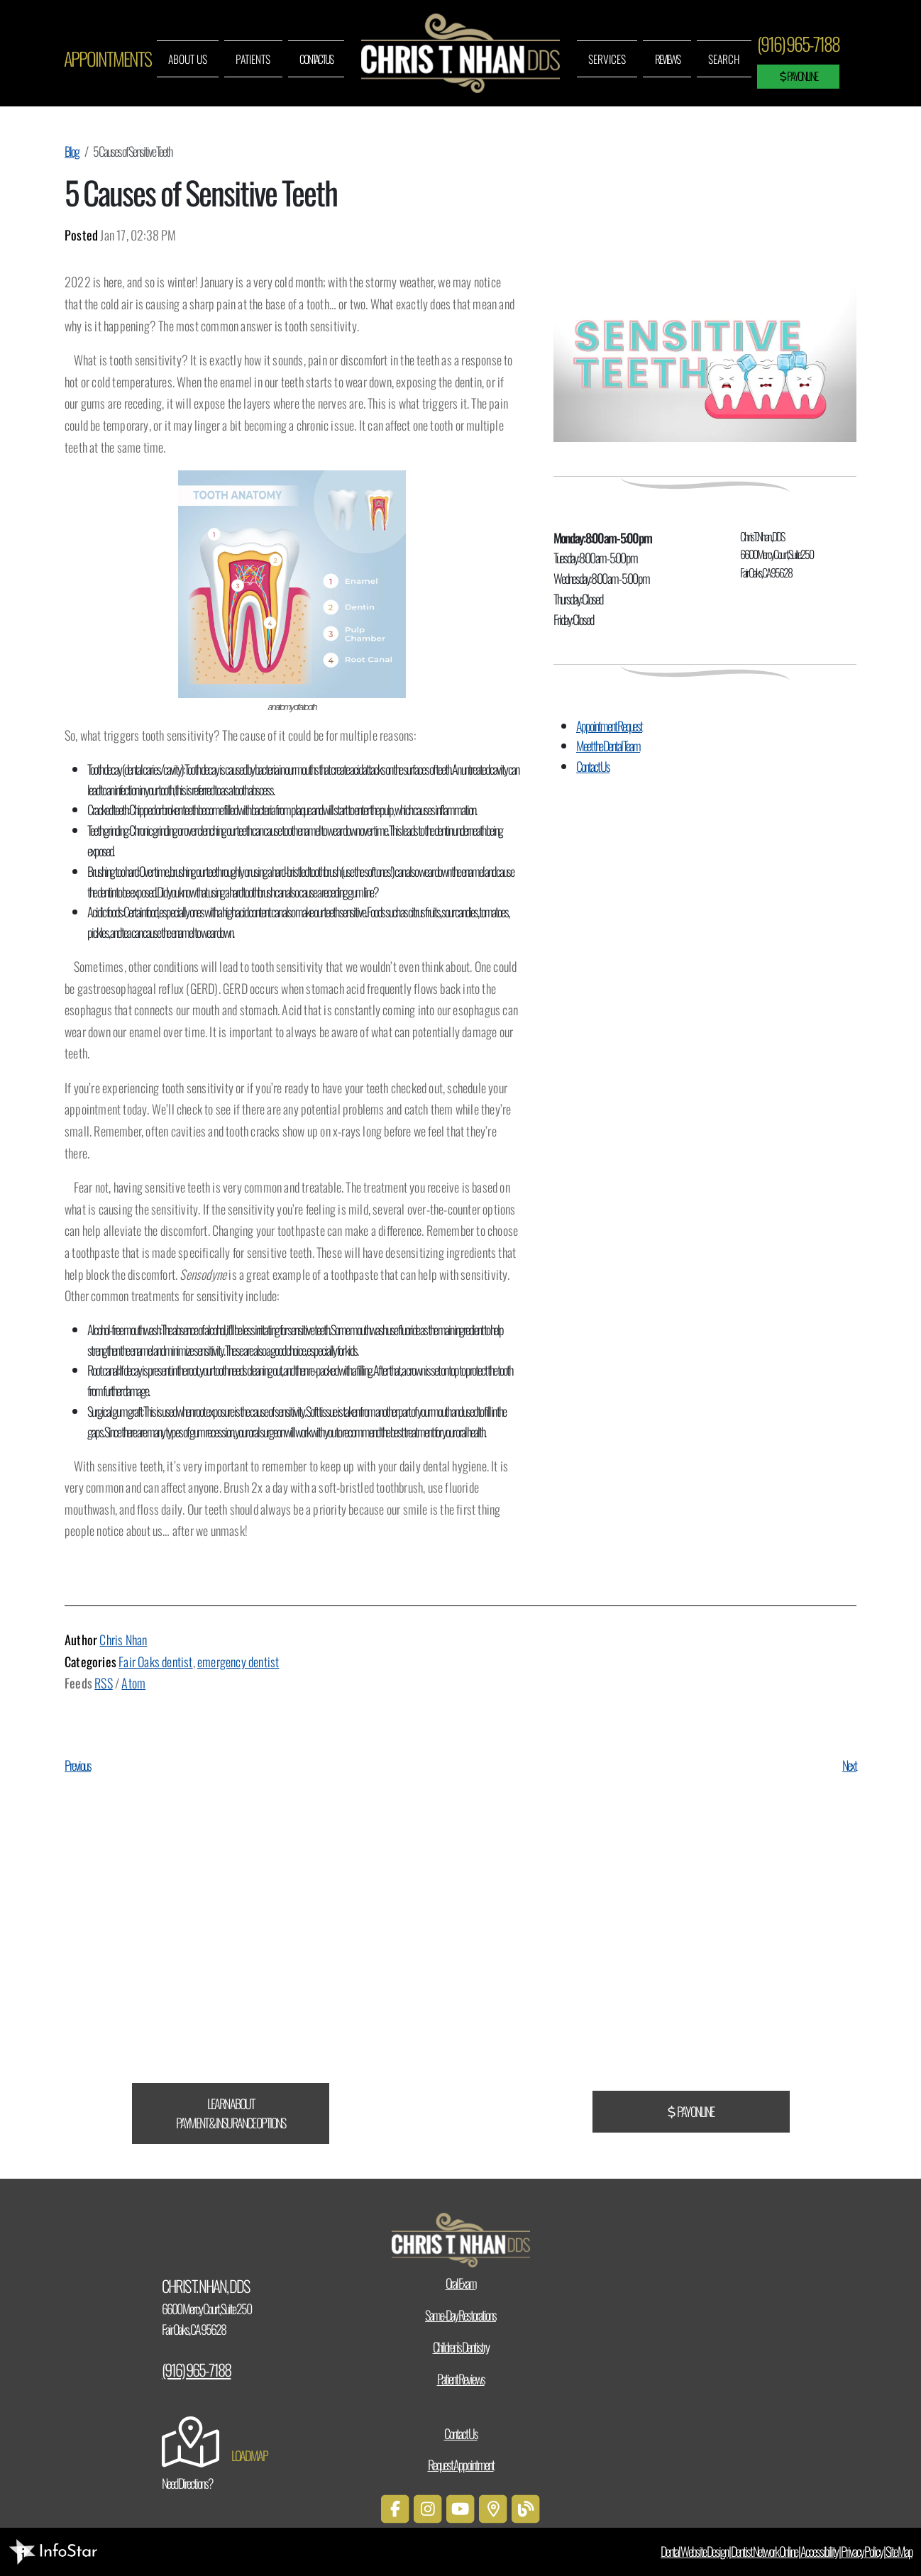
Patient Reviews (461, 2379)
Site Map (899, 2551)
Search (724, 58)
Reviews (667, 58)
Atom (133, 1683)
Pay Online (798, 75)
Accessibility (819, 2551)
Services (607, 58)
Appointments (107, 58)
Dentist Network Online (764, 2551)
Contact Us (316, 58)
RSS (103, 1683)
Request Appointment (461, 2464)
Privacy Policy (862, 2551)
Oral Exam (461, 2283)
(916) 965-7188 (798, 43)
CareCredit (24, 1978)
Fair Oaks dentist (155, 1661)
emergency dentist (238, 1661)
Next (849, 1765)
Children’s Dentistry (461, 2347)
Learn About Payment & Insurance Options (230, 2113)
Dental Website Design (694, 2551)
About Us (187, 58)
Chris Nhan (123, 1639)
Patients (253, 58)
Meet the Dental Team (608, 745)
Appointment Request (609, 726)
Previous (78, 1765)
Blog (72, 151)
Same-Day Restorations (460, 2315)
